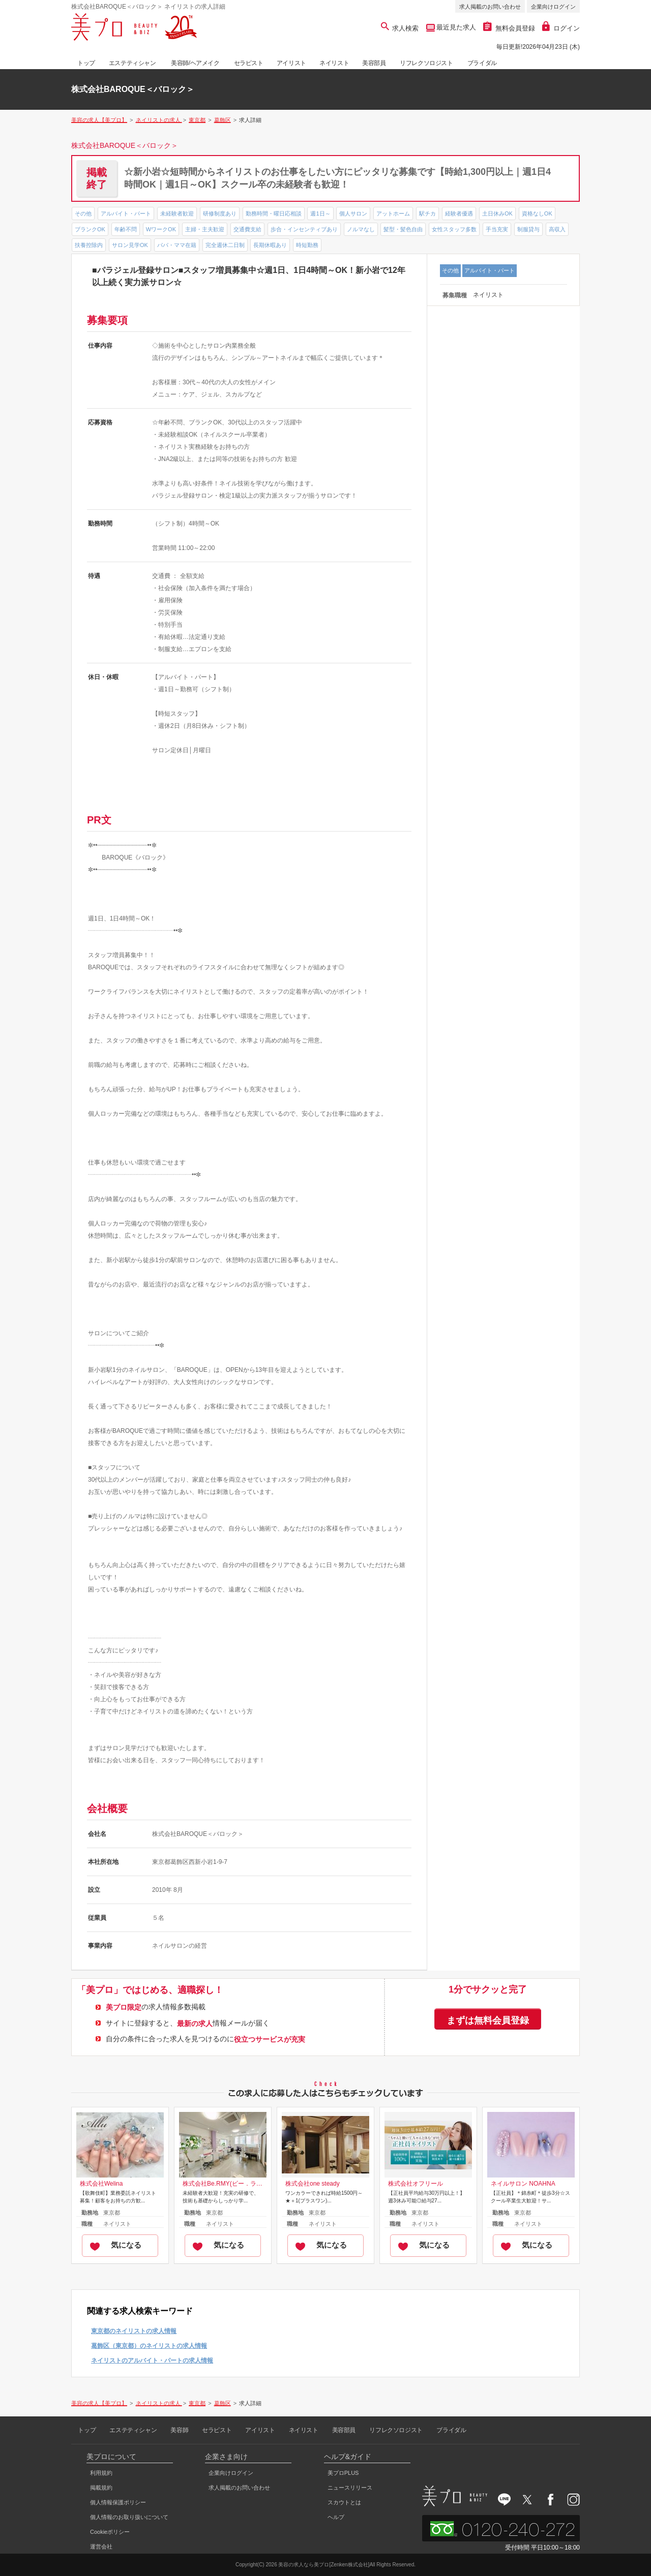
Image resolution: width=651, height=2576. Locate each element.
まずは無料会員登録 (488, 2020)
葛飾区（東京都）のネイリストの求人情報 (149, 2345)
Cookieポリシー (110, 2532)
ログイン (561, 28)
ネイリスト (334, 63)
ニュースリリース (350, 2488)
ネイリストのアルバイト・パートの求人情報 (152, 2360)
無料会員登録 (509, 28)
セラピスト (248, 63)
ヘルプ (336, 2517)
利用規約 (101, 2473)
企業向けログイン (553, 7)
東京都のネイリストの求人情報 (133, 2331)
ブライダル (482, 63)
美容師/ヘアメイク (195, 63)
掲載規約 (101, 2488)
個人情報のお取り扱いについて (129, 2517)
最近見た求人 (456, 27)
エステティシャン (132, 63)
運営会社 (101, 2546)
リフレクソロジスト (426, 63)
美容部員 (374, 63)
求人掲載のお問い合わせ (490, 7)
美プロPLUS (343, 2473)
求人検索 (400, 28)
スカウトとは (344, 2502)
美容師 (179, 2430)
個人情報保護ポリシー (118, 2502)
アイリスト (291, 63)
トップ (86, 63)
